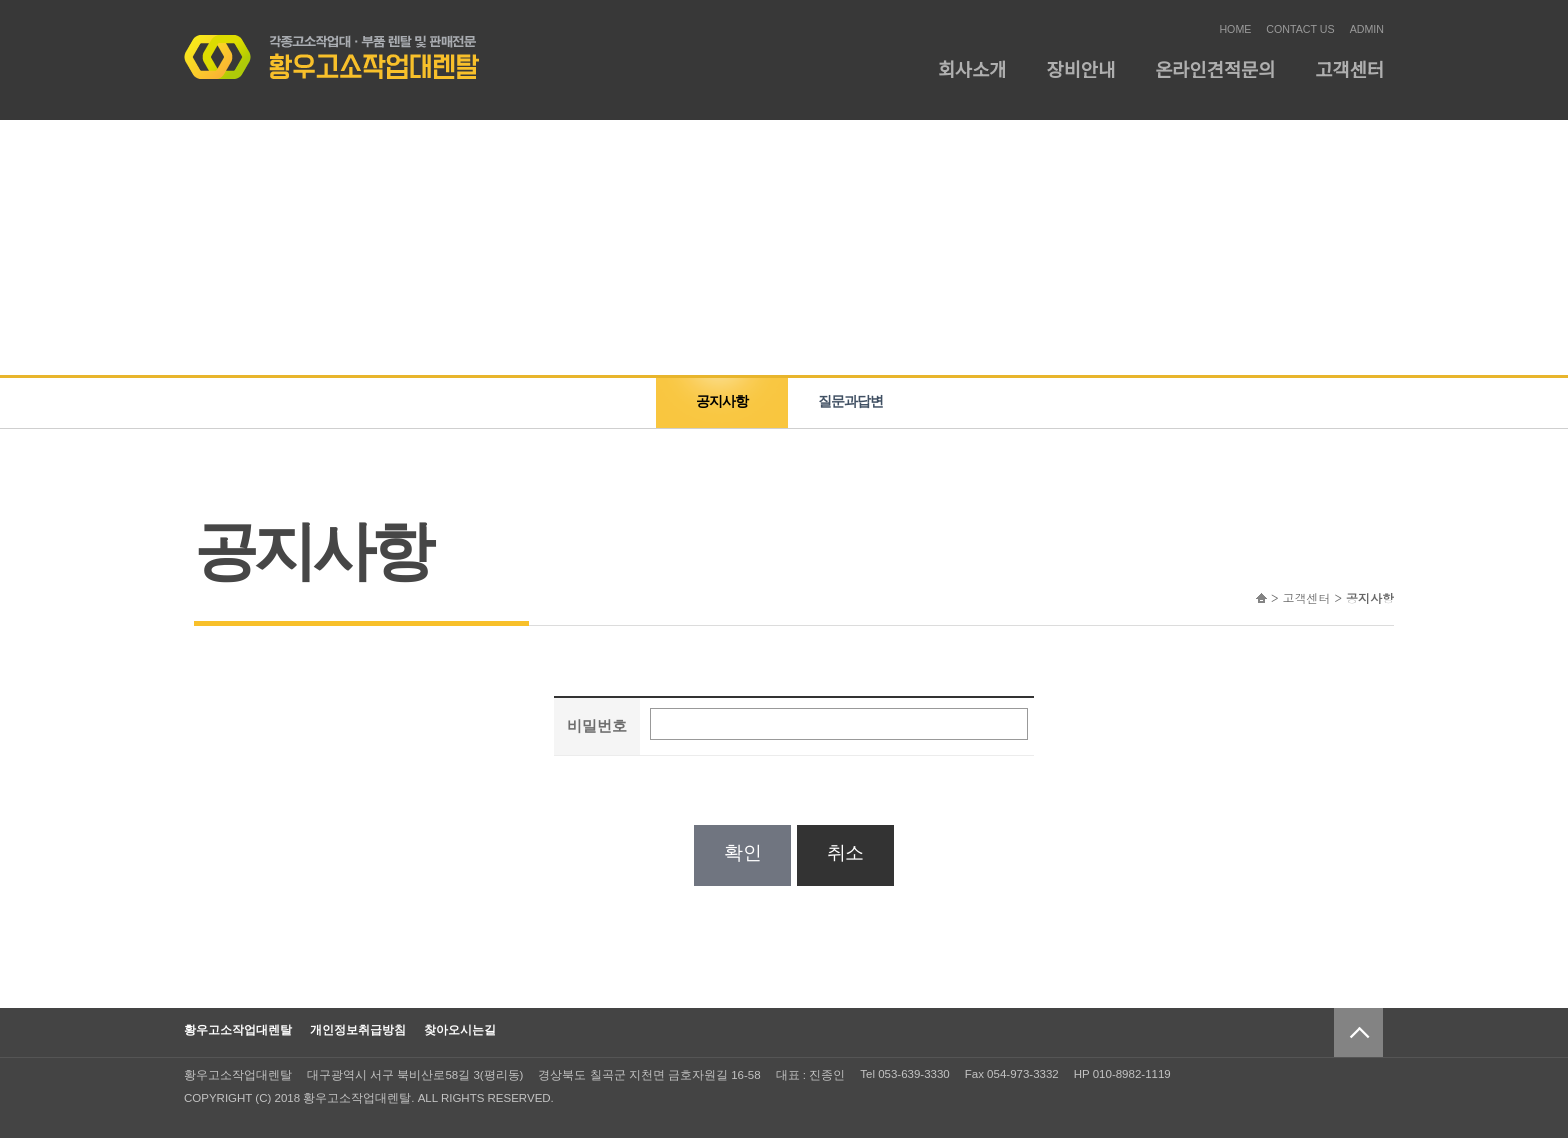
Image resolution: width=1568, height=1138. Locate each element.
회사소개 (972, 70)
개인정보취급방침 (358, 1030)
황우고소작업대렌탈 (238, 1030)
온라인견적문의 (1215, 70)
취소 (845, 852)
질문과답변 (850, 401)
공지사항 (722, 401)
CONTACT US (1300, 29)
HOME (1235, 29)
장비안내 (1081, 70)
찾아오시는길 (460, 1030)
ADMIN (1367, 29)
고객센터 (1349, 70)
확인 (742, 852)
